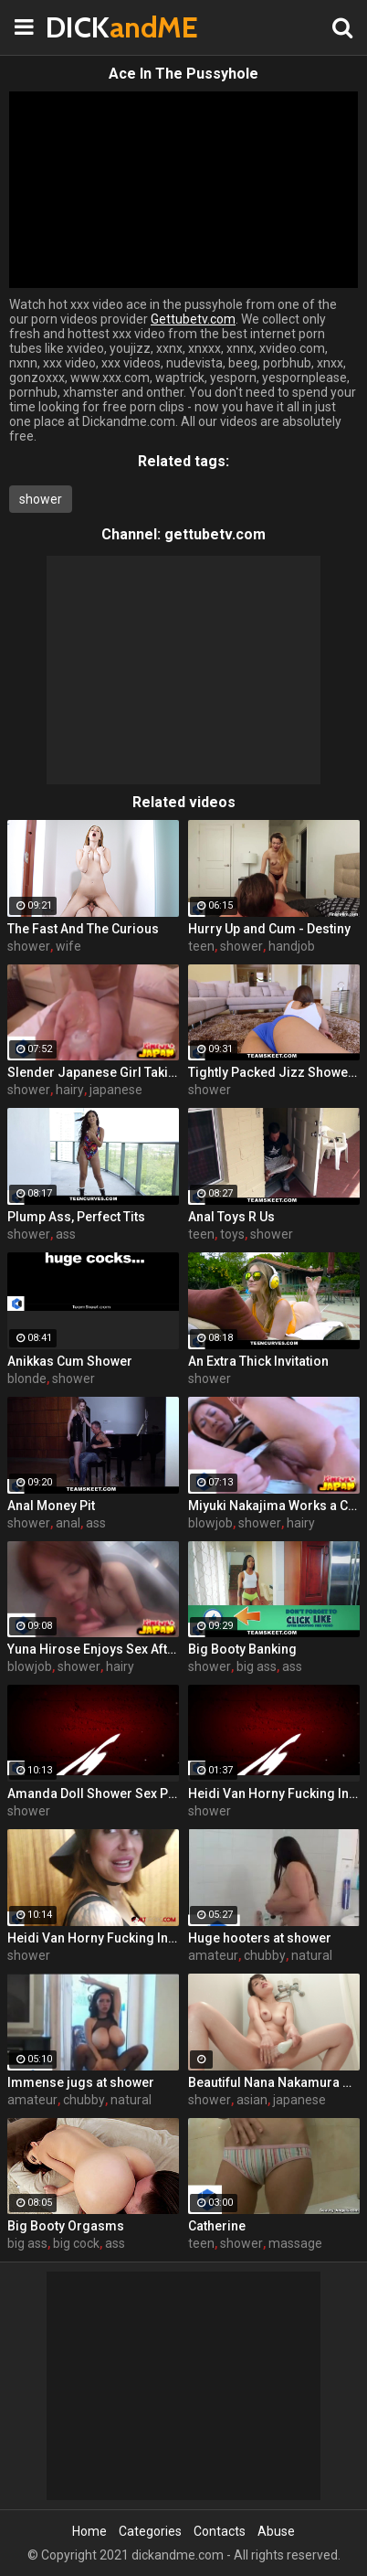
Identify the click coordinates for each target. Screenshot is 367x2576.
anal (68, 1523)
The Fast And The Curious (83, 928)
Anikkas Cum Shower (69, 1361)
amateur (213, 1955)
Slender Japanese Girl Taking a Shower (93, 1072)
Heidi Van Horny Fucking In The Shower (274, 1793)
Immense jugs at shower (80, 2082)
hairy (70, 1089)
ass (66, 1234)
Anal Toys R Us (231, 1216)
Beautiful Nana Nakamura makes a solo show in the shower (274, 2082)
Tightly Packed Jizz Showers (274, 1072)
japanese (115, 1089)
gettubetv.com (215, 534)
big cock (76, 2243)
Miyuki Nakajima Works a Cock (274, 1505)
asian (251, 2099)
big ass (256, 1666)
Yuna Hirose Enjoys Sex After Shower (93, 1649)
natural (311, 1955)
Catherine (217, 2226)
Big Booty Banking (242, 1649)
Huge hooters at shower (259, 1938)
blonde (27, 1378)
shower (40, 499)
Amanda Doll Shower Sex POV (93, 1793)
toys (232, 1234)
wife (68, 946)
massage (295, 2243)
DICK (91, 27)
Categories (150, 2531)
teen (201, 946)
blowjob (210, 1523)
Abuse (276, 2531)
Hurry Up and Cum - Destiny (269, 928)
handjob (291, 946)
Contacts (220, 2531)
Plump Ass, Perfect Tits (76, 1216)
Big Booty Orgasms (65, 2226)
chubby (265, 1955)
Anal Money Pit (51, 1505)
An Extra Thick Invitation (258, 1361)
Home (89, 2531)
